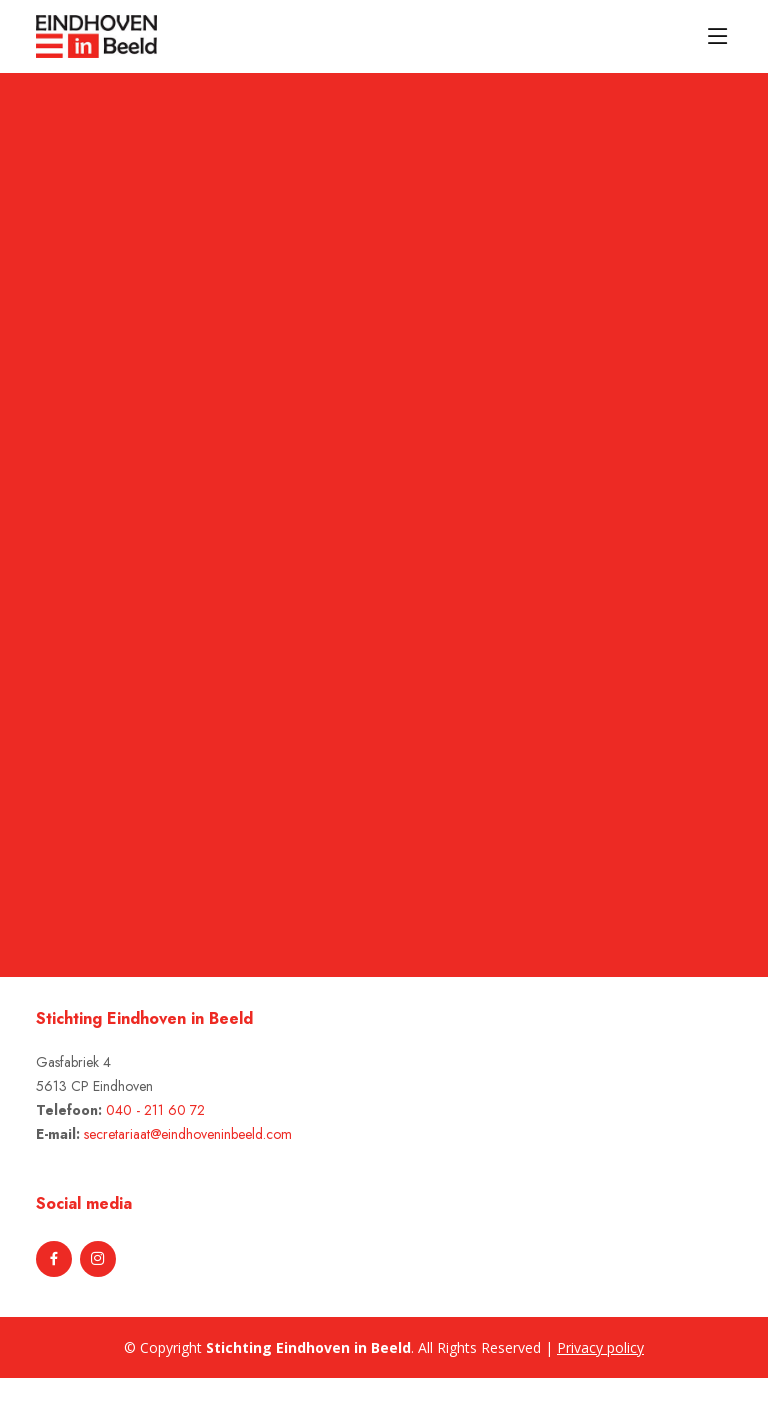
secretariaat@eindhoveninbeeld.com (188, 1134)
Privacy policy (600, 1347)
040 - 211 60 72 (155, 1110)
